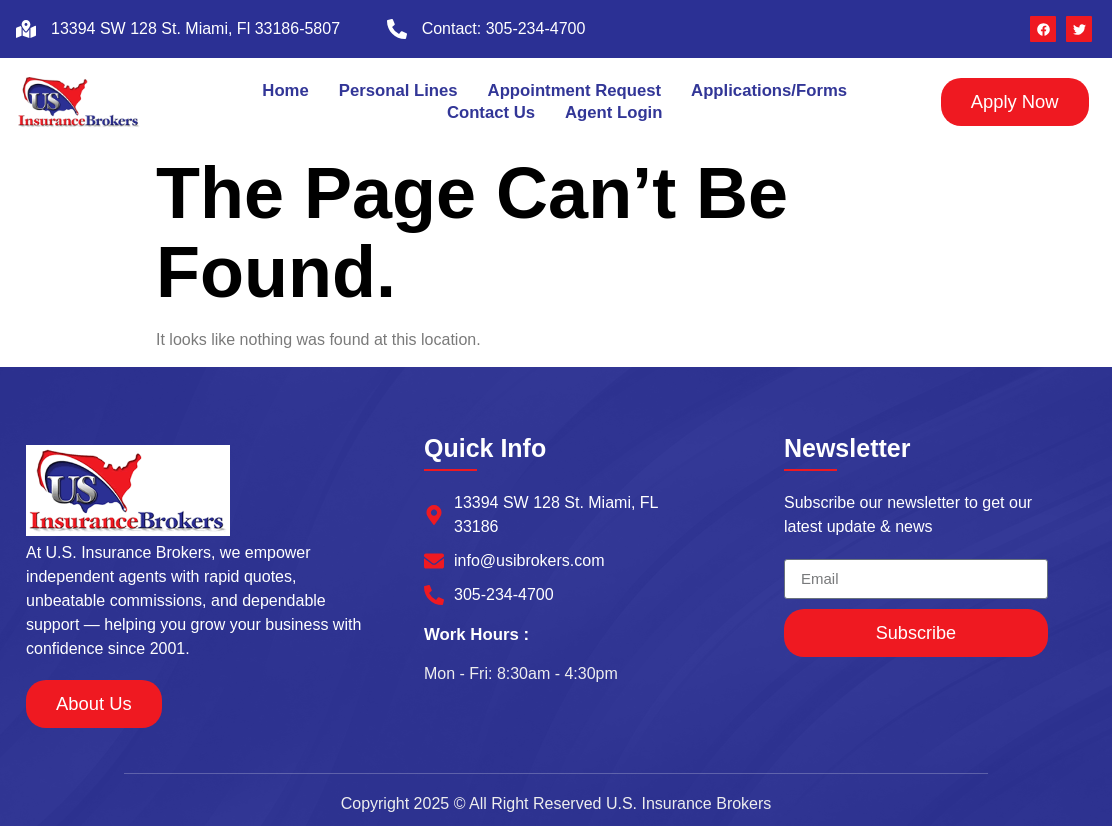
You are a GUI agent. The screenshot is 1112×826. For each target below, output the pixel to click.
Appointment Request (574, 90)
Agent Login (614, 112)
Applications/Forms (770, 90)
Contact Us (490, 112)
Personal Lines (397, 90)
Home (284, 90)
